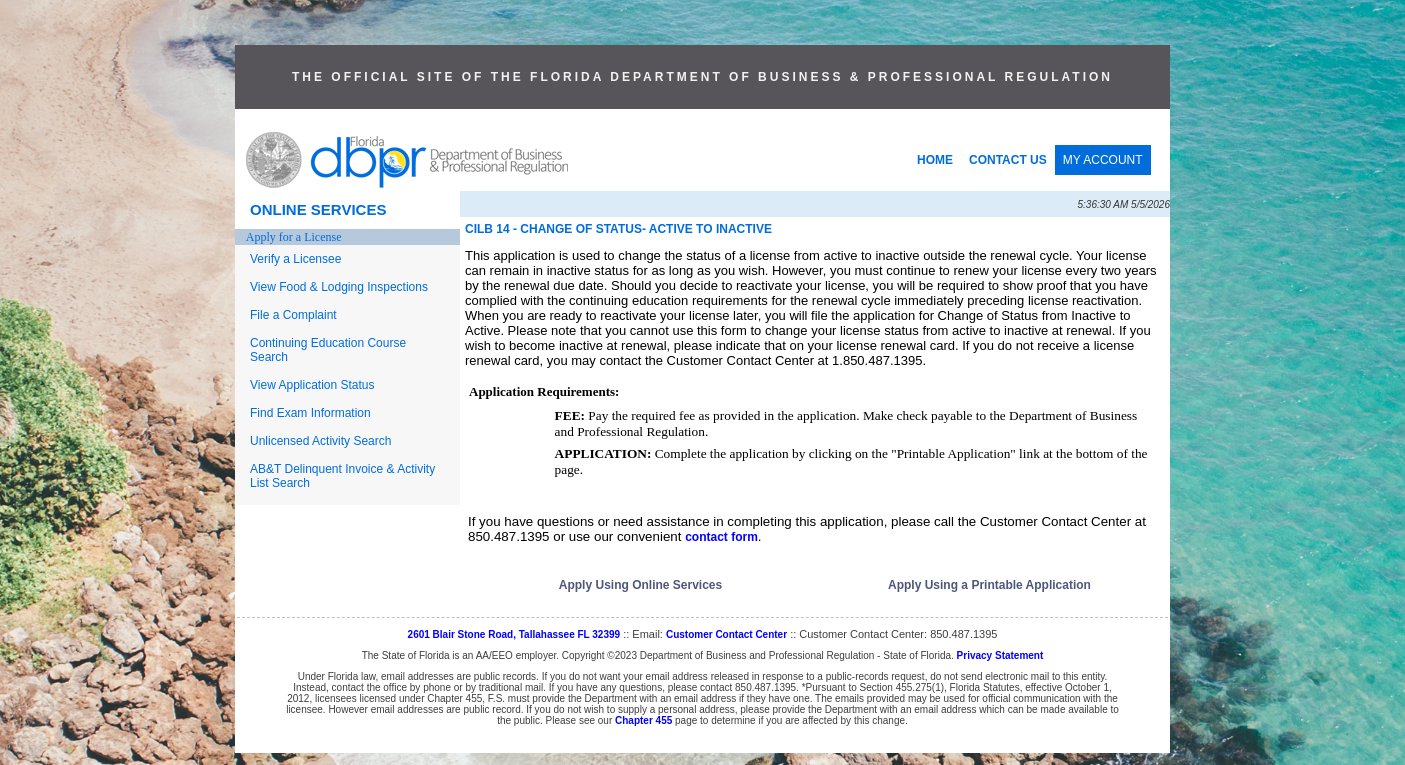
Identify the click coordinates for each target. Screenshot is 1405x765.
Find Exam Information (310, 413)
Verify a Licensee (295, 259)
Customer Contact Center (726, 634)
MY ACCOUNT (1103, 160)
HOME (935, 160)
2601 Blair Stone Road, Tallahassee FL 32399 (514, 634)
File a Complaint (293, 315)
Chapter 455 (643, 720)
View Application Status (312, 385)
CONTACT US (1008, 160)
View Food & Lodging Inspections (339, 287)
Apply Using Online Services (640, 585)
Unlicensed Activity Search (320, 441)
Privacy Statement (1000, 655)
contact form (721, 537)
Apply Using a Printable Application (989, 585)
